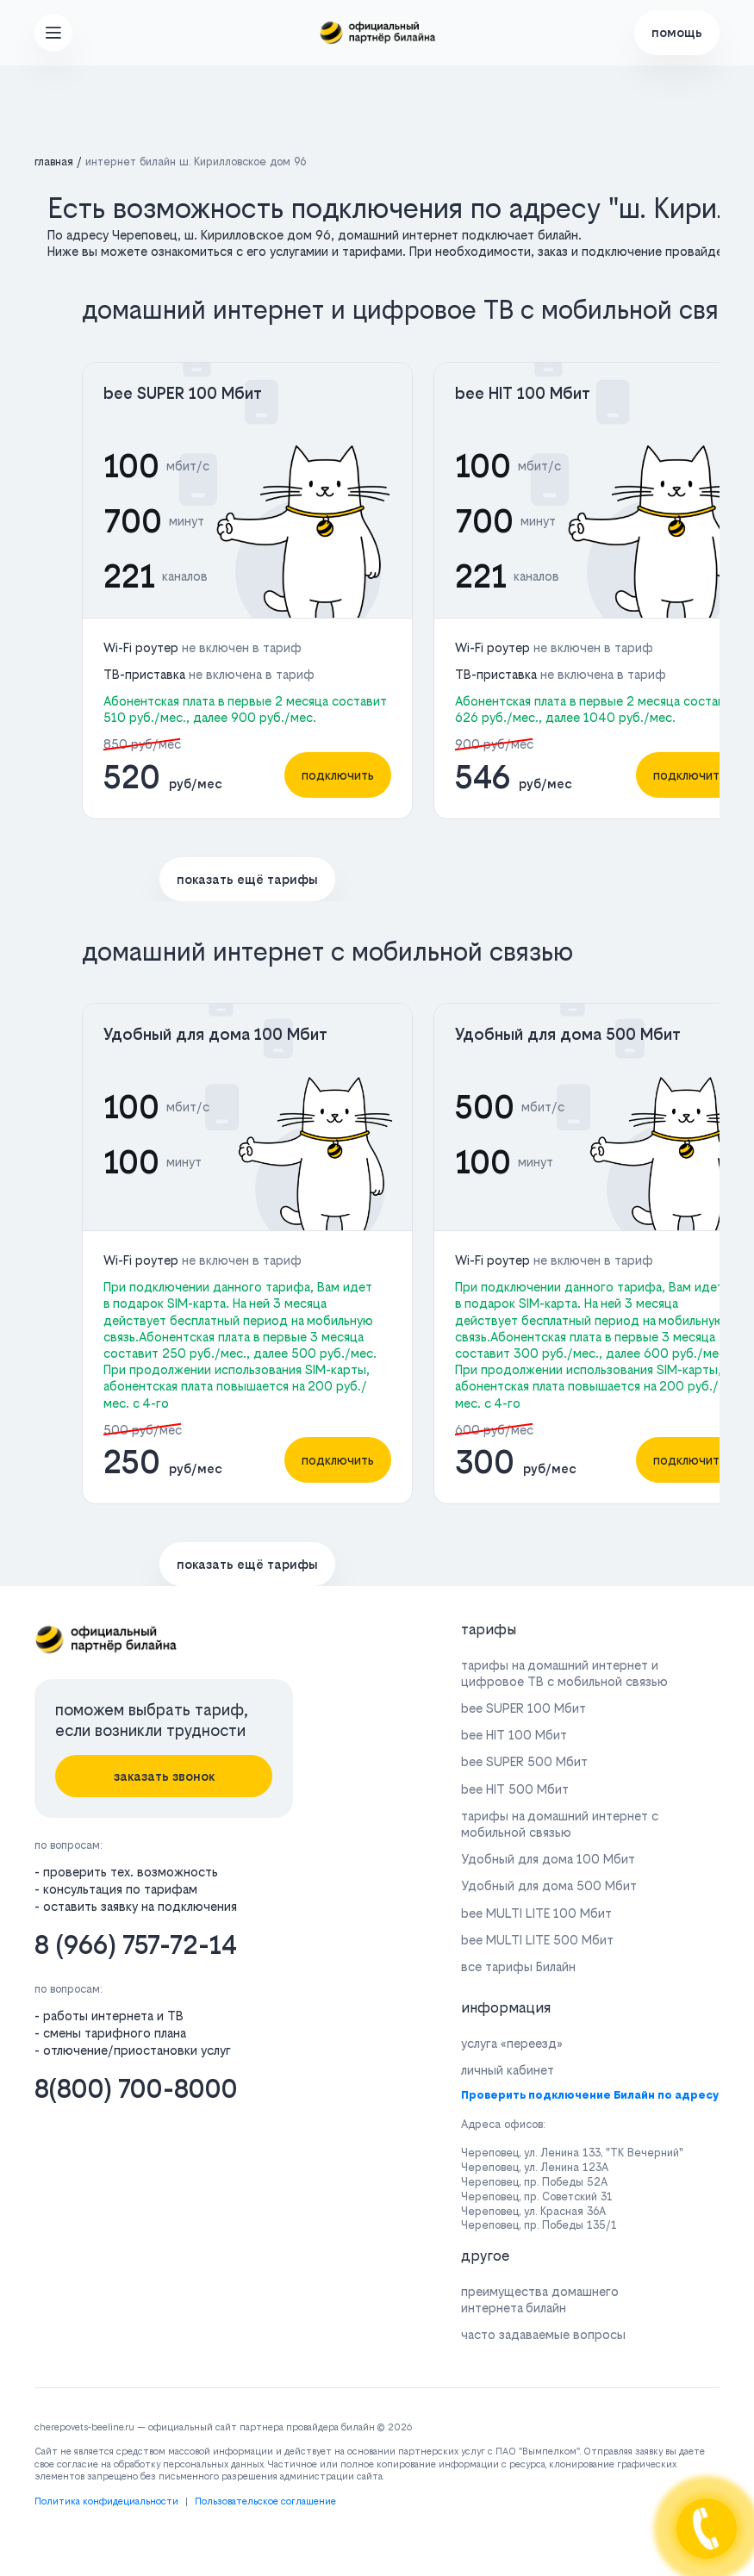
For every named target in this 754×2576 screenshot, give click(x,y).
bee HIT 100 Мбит (522, 393)
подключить (338, 775)
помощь (676, 32)
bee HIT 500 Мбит (515, 1789)
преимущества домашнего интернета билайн (540, 2299)
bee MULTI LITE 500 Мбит (537, 1939)
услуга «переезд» (512, 2043)
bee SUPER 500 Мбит (524, 1761)
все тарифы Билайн (518, 1966)
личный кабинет (507, 2070)
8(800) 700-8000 (136, 2089)
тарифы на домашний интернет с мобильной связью (559, 1823)
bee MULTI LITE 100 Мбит (536, 1913)
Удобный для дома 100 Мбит (215, 1034)
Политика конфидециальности (106, 2501)
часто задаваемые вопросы (543, 2334)
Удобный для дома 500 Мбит (568, 1034)
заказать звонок (164, 1776)
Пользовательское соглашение (265, 2501)
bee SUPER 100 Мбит (182, 393)
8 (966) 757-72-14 (135, 1945)
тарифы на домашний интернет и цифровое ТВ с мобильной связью (564, 1673)
